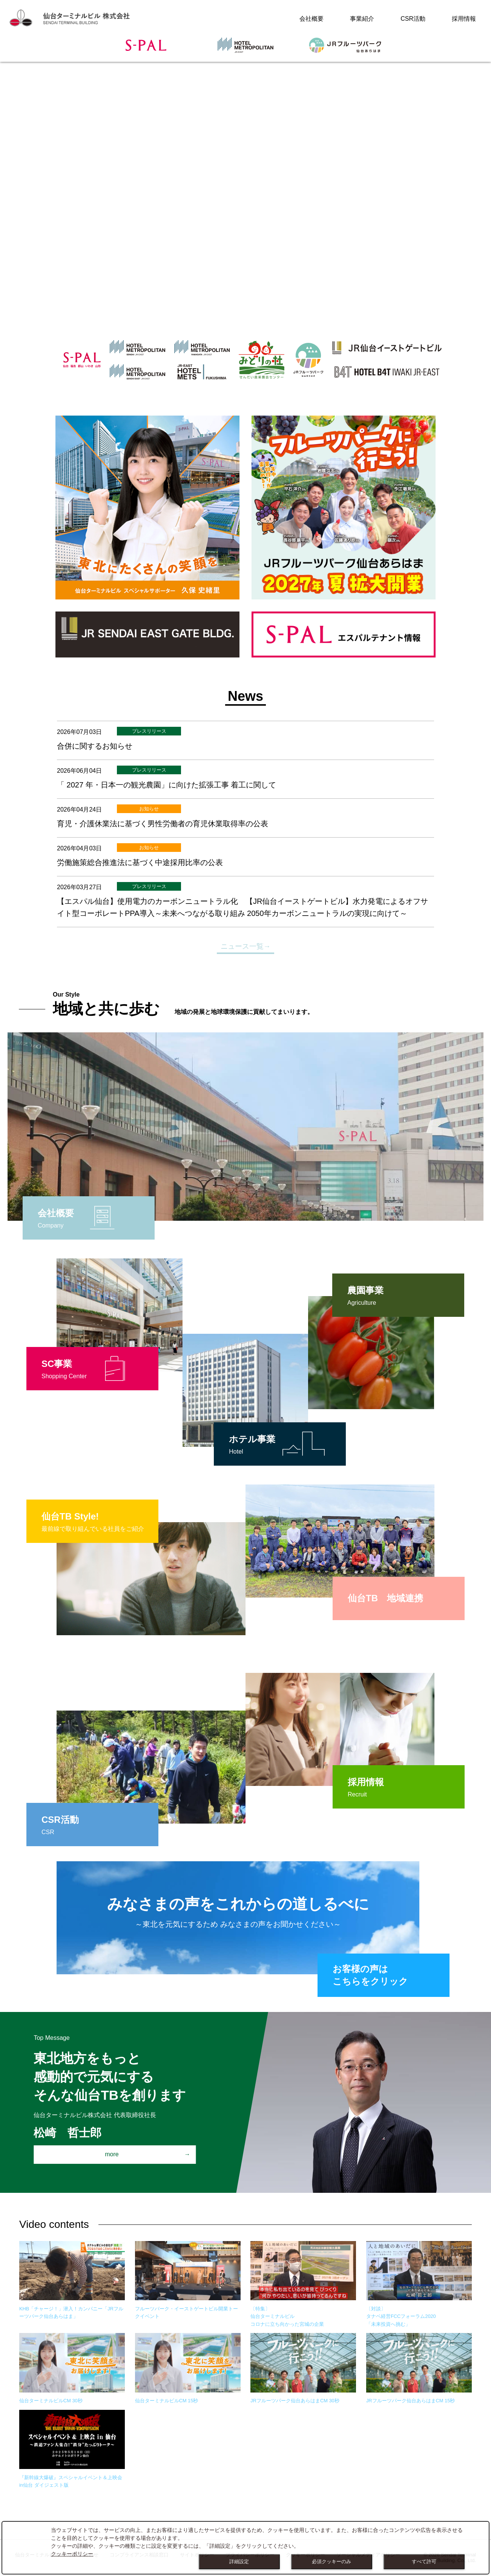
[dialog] (245, 2547)
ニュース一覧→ (246, 946)
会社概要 (311, 18)
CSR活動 (412, 18)
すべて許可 (424, 2561)
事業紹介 (362, 18)
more (111, 2154)
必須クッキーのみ (331, 2561)
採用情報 (464, 18)
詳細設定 (239, 2561)
